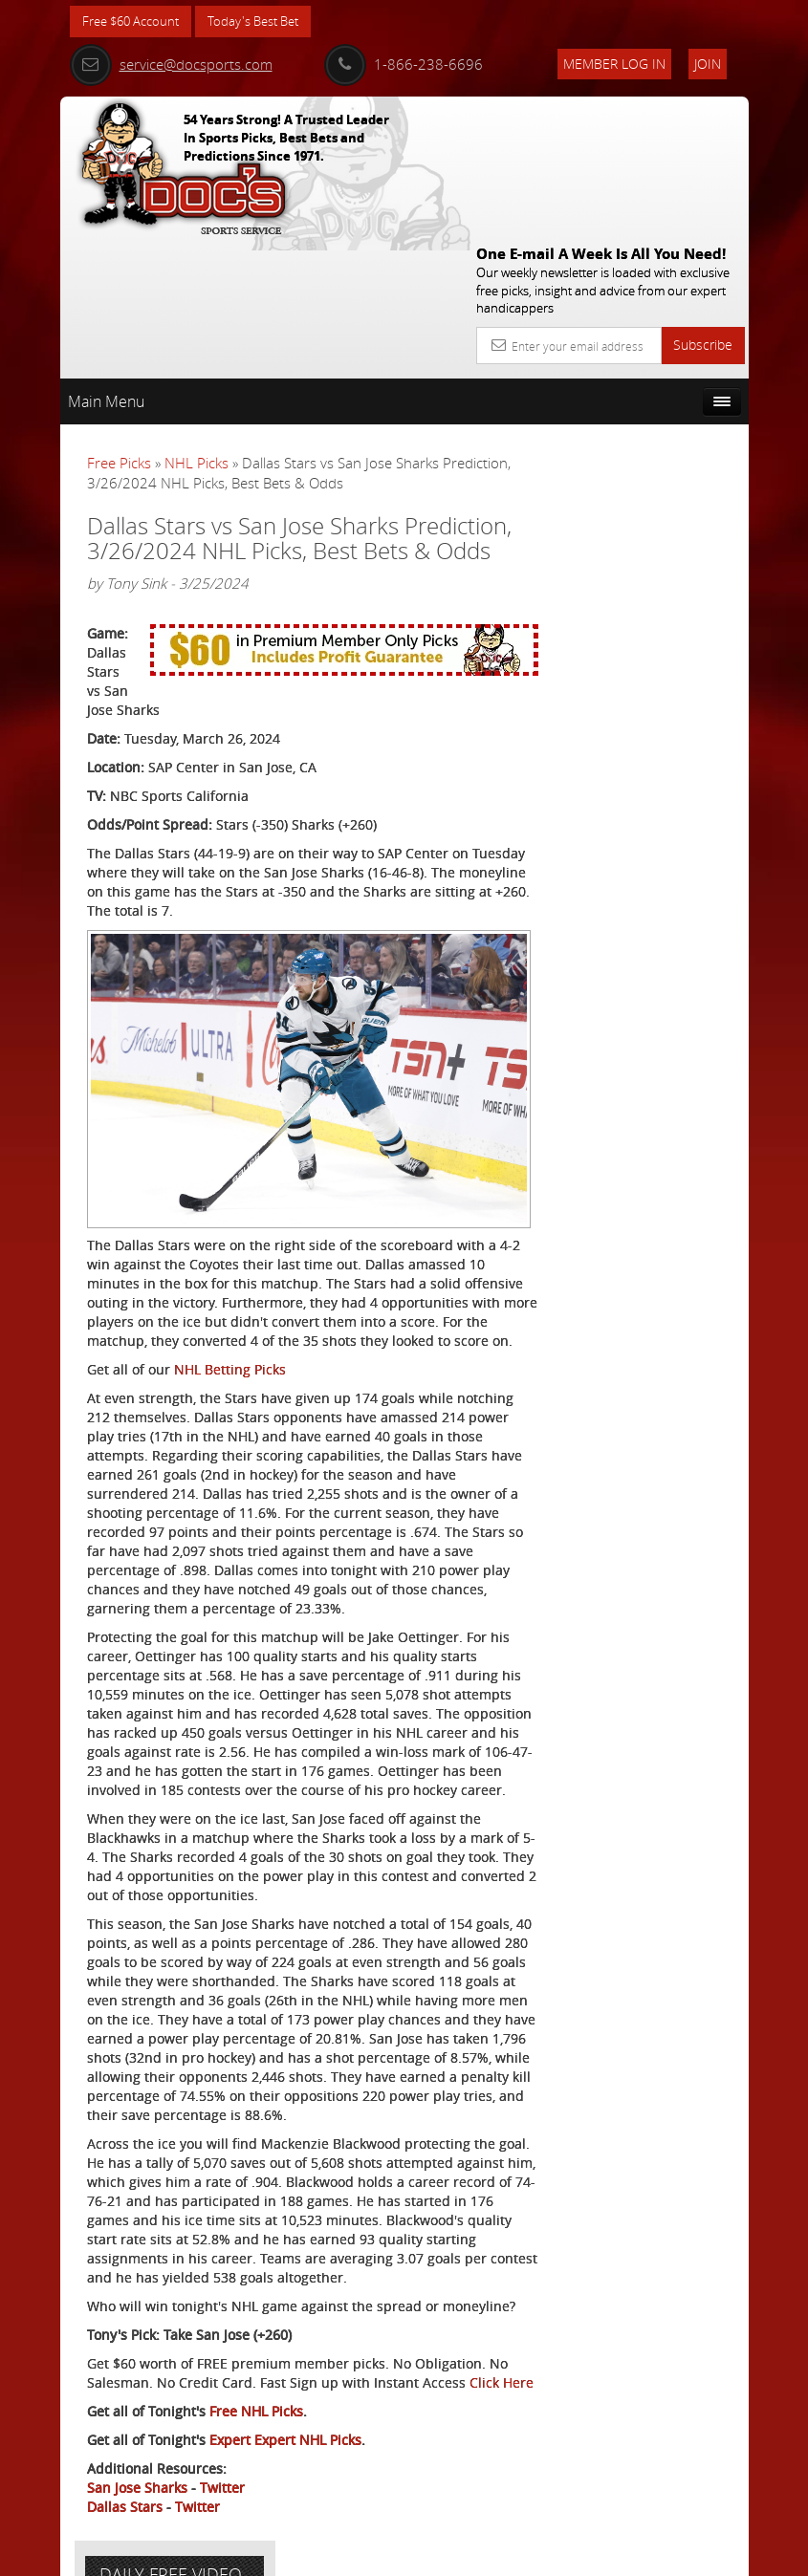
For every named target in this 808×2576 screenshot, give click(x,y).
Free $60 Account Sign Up (650, 750)
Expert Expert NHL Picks (285, 2420)
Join (707, 63)
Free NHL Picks (256, 2391)
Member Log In (614, 63)
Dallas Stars (125, 2487)
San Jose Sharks (137, 2467)
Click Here (119, 2362)
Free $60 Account (135, 21)
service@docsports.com (171, 64)
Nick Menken (666, 583)
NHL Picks (196, 324)
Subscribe (702, 206)
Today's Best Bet (267, 21)
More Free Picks (662, 408)
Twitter (222, 2467)
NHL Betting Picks (230, 1234)
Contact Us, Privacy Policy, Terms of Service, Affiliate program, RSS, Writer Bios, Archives (518, 2553)
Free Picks (119, 324)
